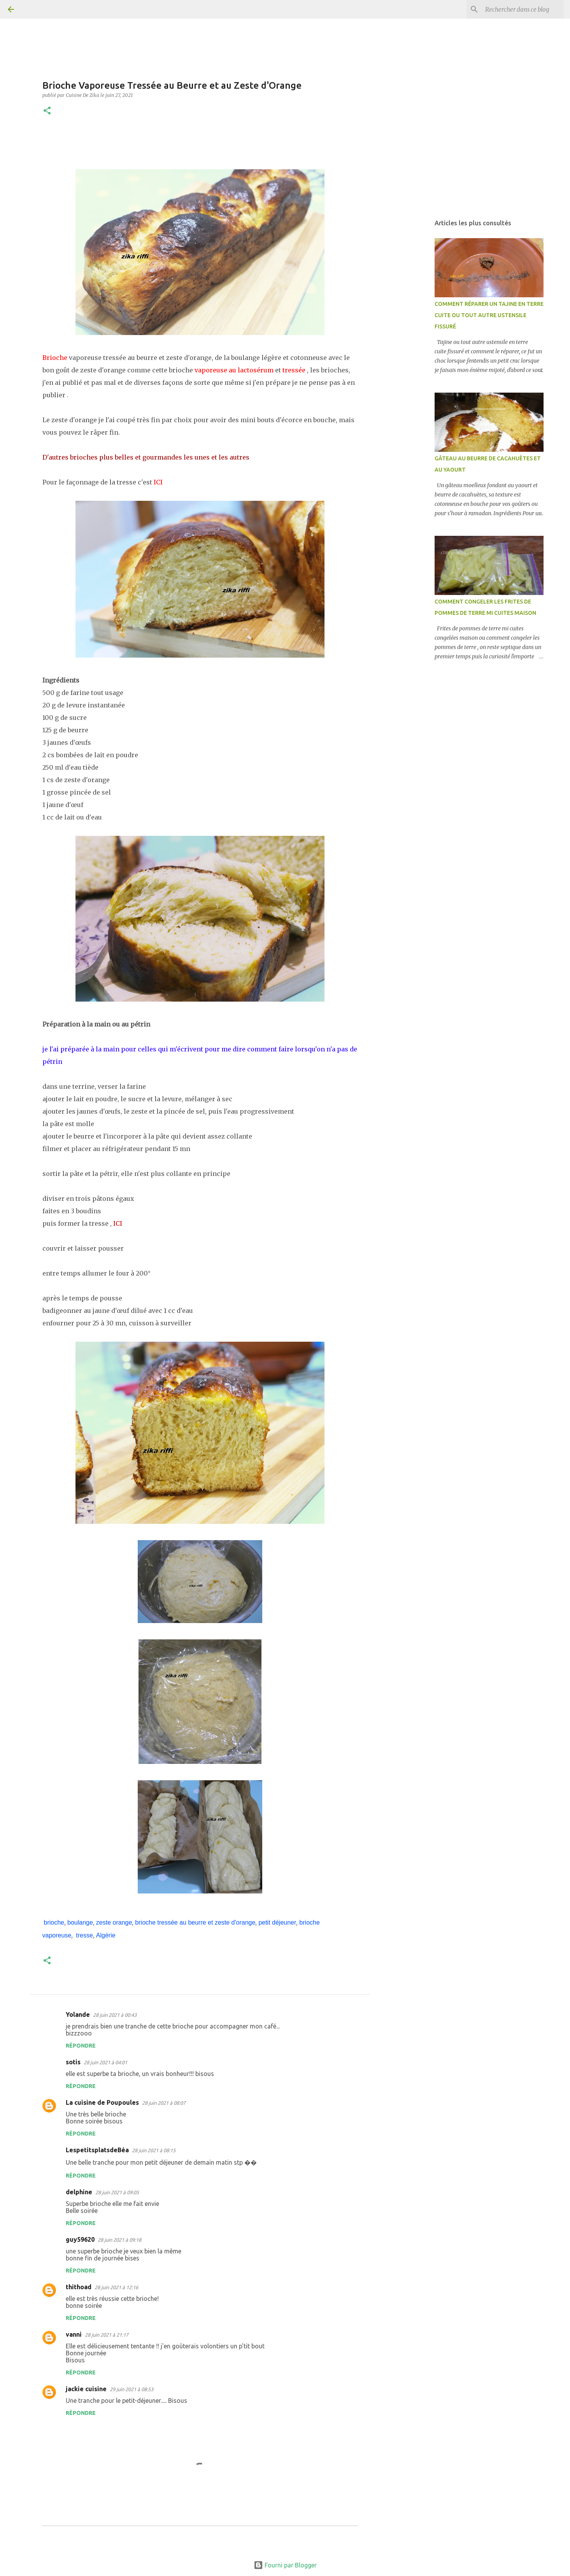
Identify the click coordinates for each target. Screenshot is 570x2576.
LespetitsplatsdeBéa (97, 2149)
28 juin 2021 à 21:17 (106, 2334)
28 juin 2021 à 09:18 (119, 2240)
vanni (74, 2334)
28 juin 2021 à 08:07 (164, 2103)
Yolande (78, 2014)
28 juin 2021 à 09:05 (117, 2192)
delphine (79, 2191)
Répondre (81, 2046)
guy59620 (80, 2239)
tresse (84, 1935)
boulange (80, 1922)
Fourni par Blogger (285, 2565)
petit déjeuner (277, 1922)
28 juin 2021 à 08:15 (153, 2150)
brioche (54, 1922)
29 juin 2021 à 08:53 (131, 2389)
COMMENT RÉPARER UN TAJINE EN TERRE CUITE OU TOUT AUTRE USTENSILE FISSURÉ (489, 315)
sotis (73, 2061)
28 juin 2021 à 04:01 (105, 2062)
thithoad (78, 2286)
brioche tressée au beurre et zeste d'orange (195, 1922)
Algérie (106, 1935)
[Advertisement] (410, 336)
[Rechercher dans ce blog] (523, 9)
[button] (47, 111)
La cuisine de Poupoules (102, 2102)
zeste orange (114, 1922)
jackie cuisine (86, 2388)
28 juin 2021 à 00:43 (115, 2015)
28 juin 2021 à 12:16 (116, 2287)
